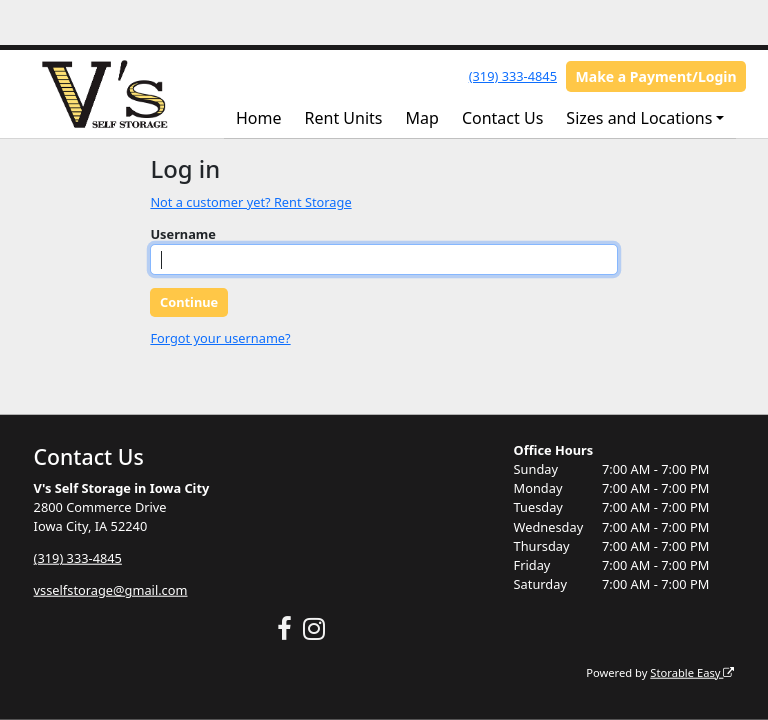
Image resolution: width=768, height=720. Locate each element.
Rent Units (344, 118)
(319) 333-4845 (513, 76)
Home (259, 118)
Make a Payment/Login (656, 76)
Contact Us (502, 118)
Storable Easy (692, 671)
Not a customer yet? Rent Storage (250, 202)
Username (183, 234)
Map (422, 118)
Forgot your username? (220, 338)
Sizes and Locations (639, 118)
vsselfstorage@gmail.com (111, 590)
